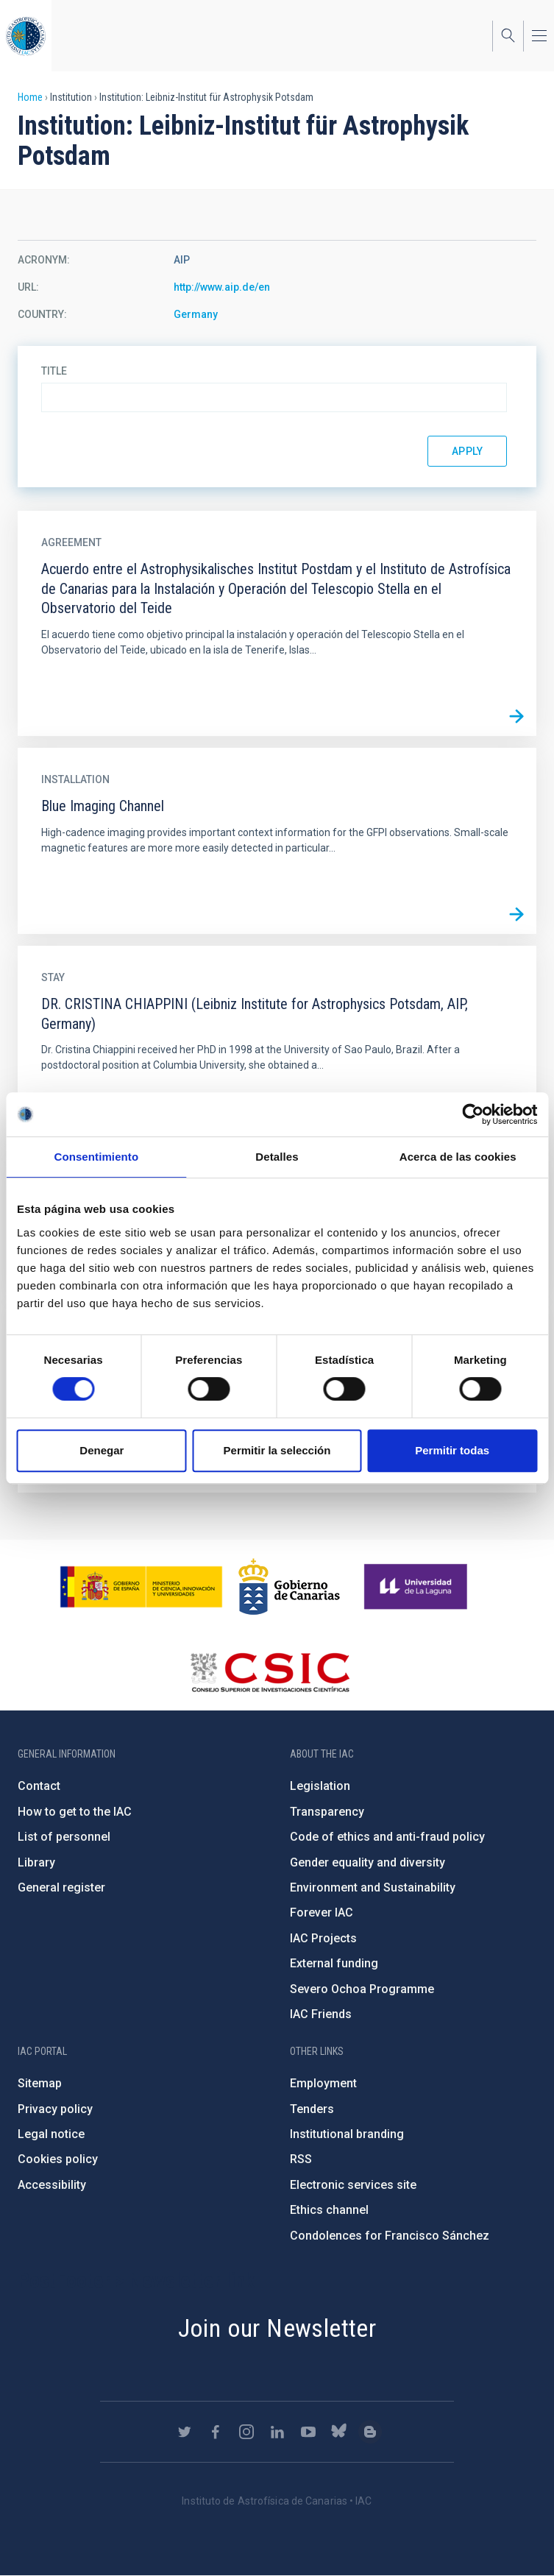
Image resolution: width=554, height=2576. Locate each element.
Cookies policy (58, 2159)
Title (54, 371)
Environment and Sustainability (372, 1887)
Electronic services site (353, 2185)
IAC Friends (321, 2014)
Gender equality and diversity (367, 1862)
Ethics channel (329, 2210)
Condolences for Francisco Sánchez (389, 2236)
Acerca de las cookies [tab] (457, 1156)
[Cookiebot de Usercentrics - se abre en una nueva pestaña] (472, 1114)
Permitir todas (452, 1450)
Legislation (320, 1786)
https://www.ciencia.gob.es (141, 1586)
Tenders (312, 2109)
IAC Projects (323, 1938)
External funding (334, 1963)
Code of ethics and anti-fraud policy (387, 1837)
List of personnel (64, 1837)
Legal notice (51, 2134)
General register (61, 1887)
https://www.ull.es (417, 1586)
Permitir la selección (277, 1450)
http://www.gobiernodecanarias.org (289, 1586)
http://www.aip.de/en (222, 287)
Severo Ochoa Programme (362, 1989)
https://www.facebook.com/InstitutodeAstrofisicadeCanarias (215, 2431)
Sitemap (40, 2083)
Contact (39, 1786)
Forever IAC (321, 1912)
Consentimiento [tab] (96, 1156)
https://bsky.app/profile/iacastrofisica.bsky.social (339, 2431)
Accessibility (52, 2185)
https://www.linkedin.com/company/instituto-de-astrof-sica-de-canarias (277, 2431)
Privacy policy (55, 2109)
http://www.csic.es (269, 1672)
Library (36, 1862)
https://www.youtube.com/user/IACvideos (308, 2431)
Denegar (101, 1450)
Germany (196, 314)
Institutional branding (347, 2134)
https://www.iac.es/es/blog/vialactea (370, 2431)
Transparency (327, 1812)
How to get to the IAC (75, 1812)
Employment (323, 2083)
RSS (301, 2159)
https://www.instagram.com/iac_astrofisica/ (246, 2431)
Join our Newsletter (277, 2328)
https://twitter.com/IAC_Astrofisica (184, 2431)
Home (30, 97)
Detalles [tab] (276, 1156)
